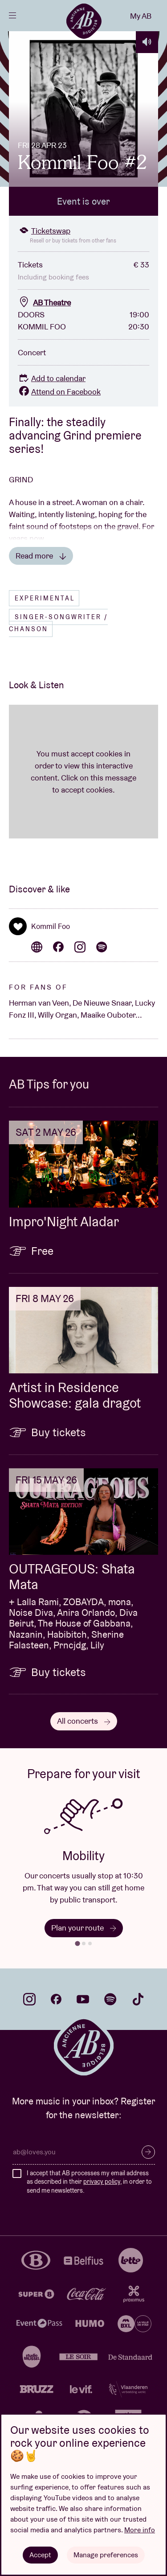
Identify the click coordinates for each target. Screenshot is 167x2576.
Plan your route (83, 1928)
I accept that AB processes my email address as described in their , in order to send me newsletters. (89, 2181)
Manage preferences (105, 2555)
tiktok (138, 1999)
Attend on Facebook (59, 391)
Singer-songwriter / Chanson (58, 623)
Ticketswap (44, 231)
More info (139, 2530)
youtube (83, 1999)
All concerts (83, 1721)
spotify (110, 1999)
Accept (40, 2555)
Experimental (45, 598)
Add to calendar (52, 378)
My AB (140, 16)
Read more (41, 556)
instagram (29, 1999)
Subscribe (148, 2152)
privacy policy (101, 2181)
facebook (56, 1999)
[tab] (77, 1943)
